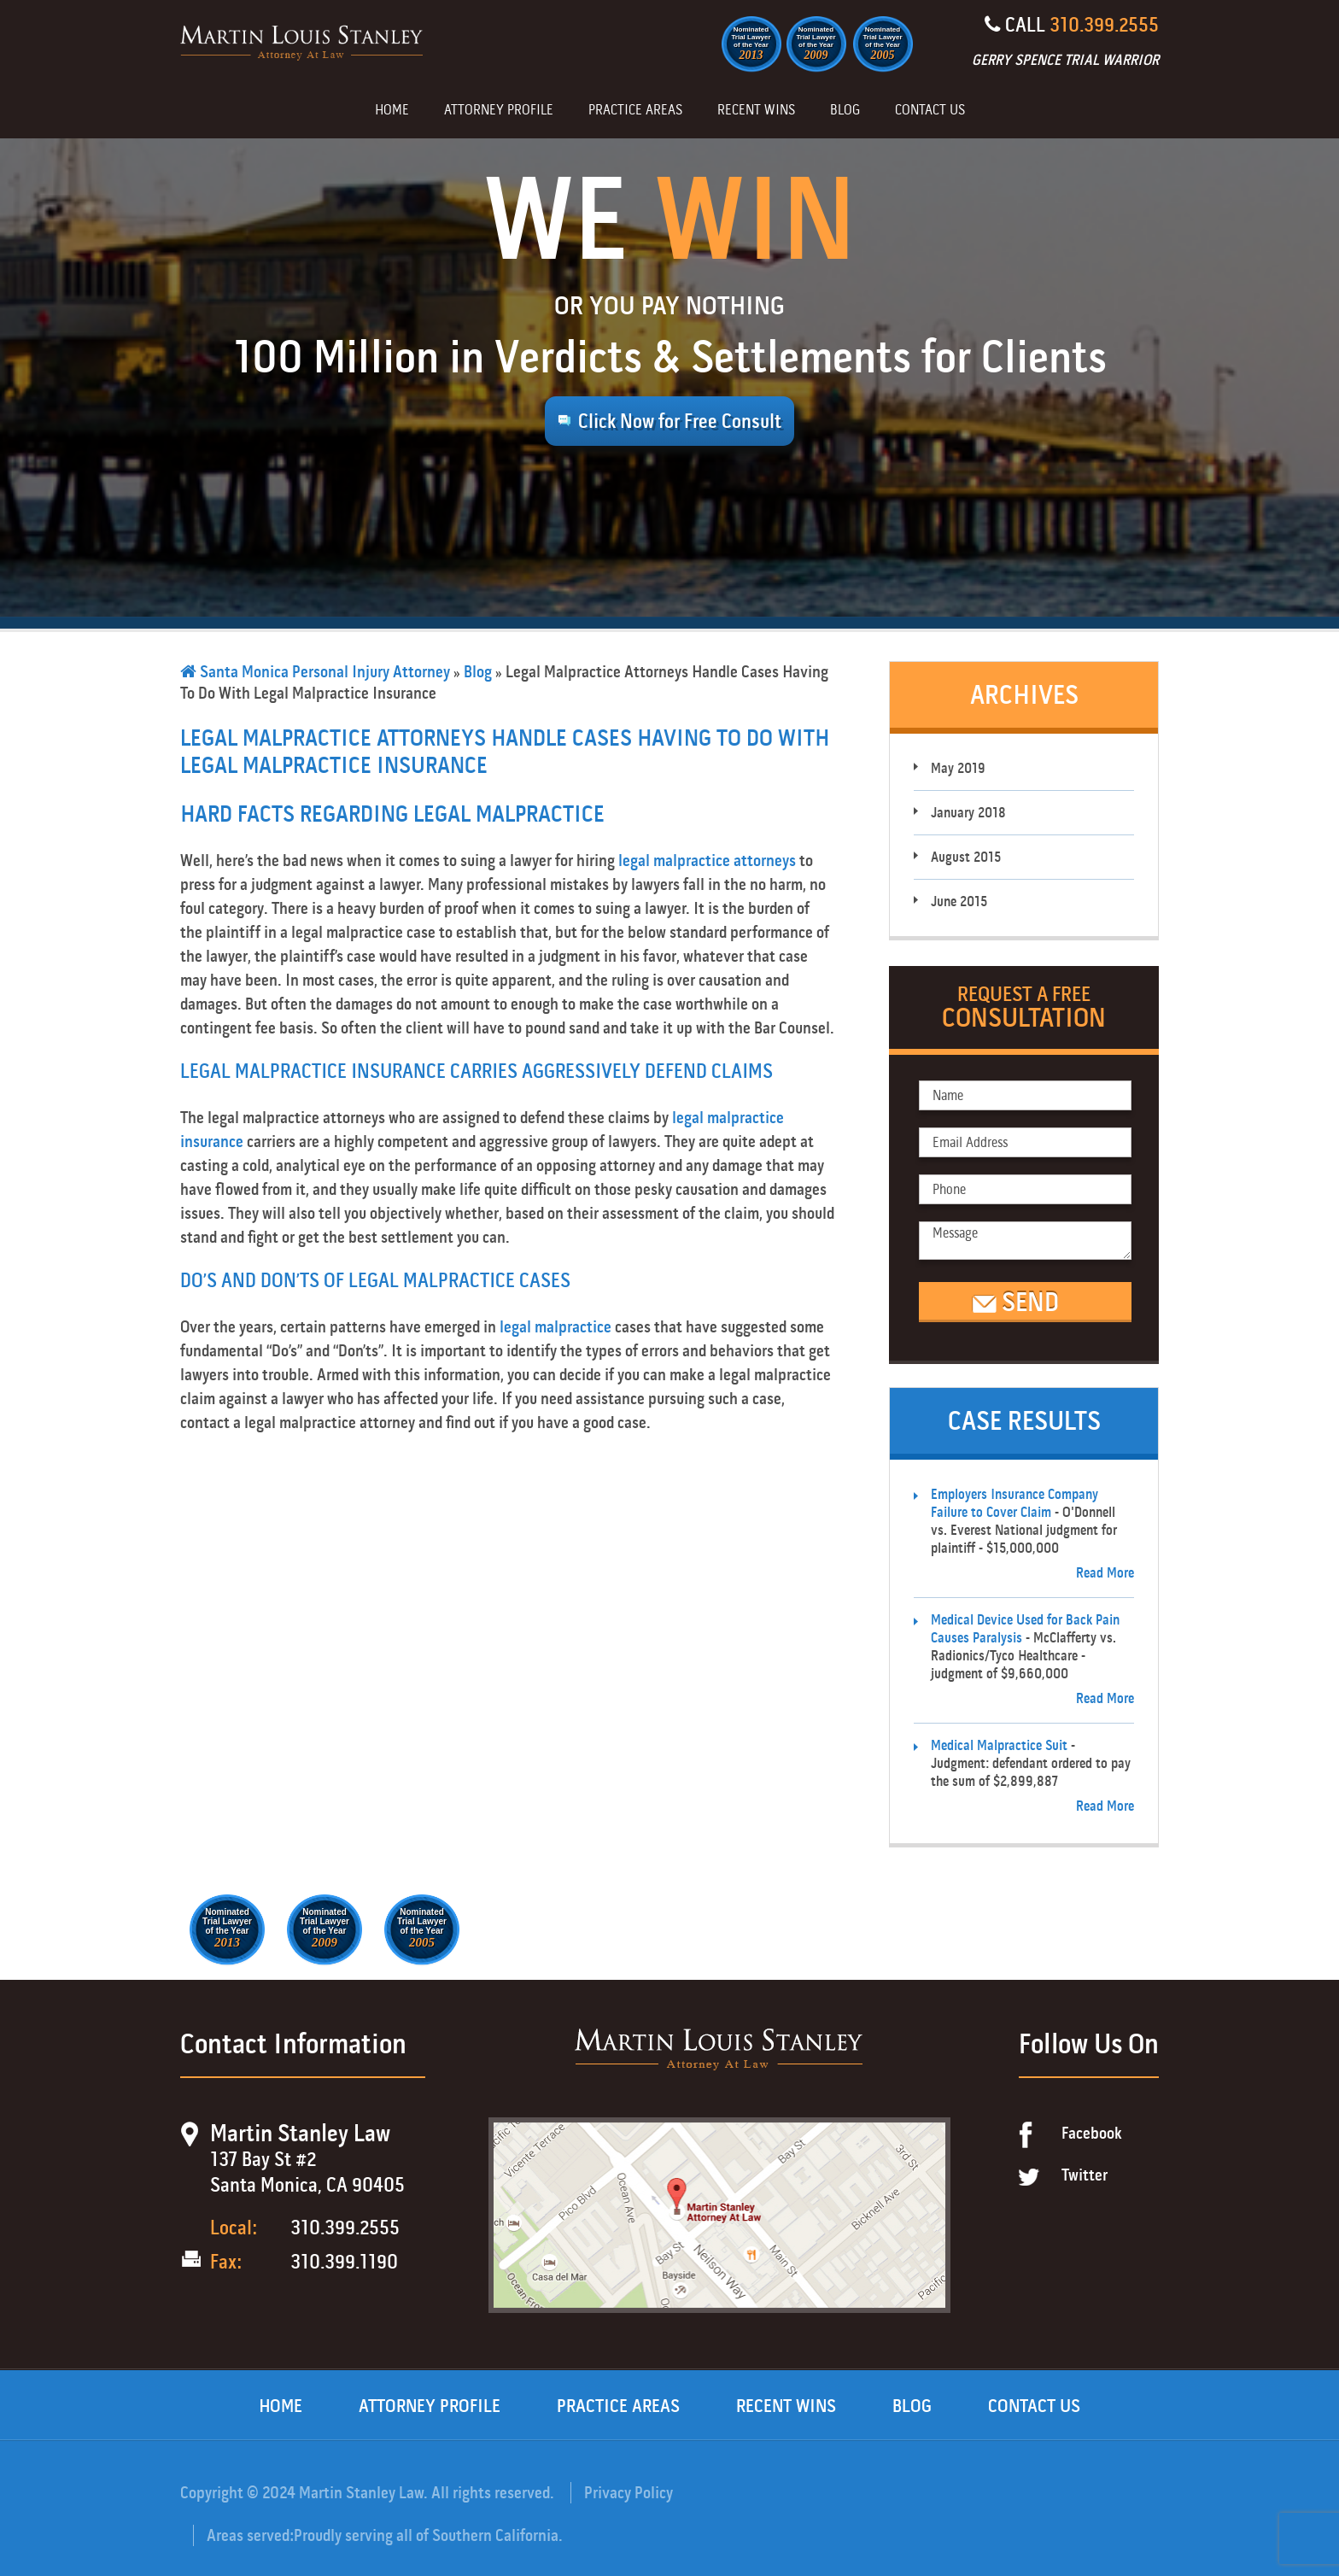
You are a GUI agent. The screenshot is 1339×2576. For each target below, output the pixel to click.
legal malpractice (555, 1327)
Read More (1105, 1573)
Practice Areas (635, 111)
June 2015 (959, 901)
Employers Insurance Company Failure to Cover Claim (1014, 1503)
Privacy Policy (628, 2492)
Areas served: (250, 2535)
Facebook (1091, 2133)
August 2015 (966, 857)
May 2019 (958, 768)
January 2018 (968, 813)
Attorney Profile (498, 111)
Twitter (1084, 2175)
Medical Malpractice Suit (999, 1745)
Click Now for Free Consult (679, 421)
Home (392, 111)
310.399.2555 (1104, 25)
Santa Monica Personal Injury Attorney (315, 671)
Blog (845, 111)
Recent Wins (756, 111)
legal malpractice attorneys (707, 860)
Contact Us (930, 111)
